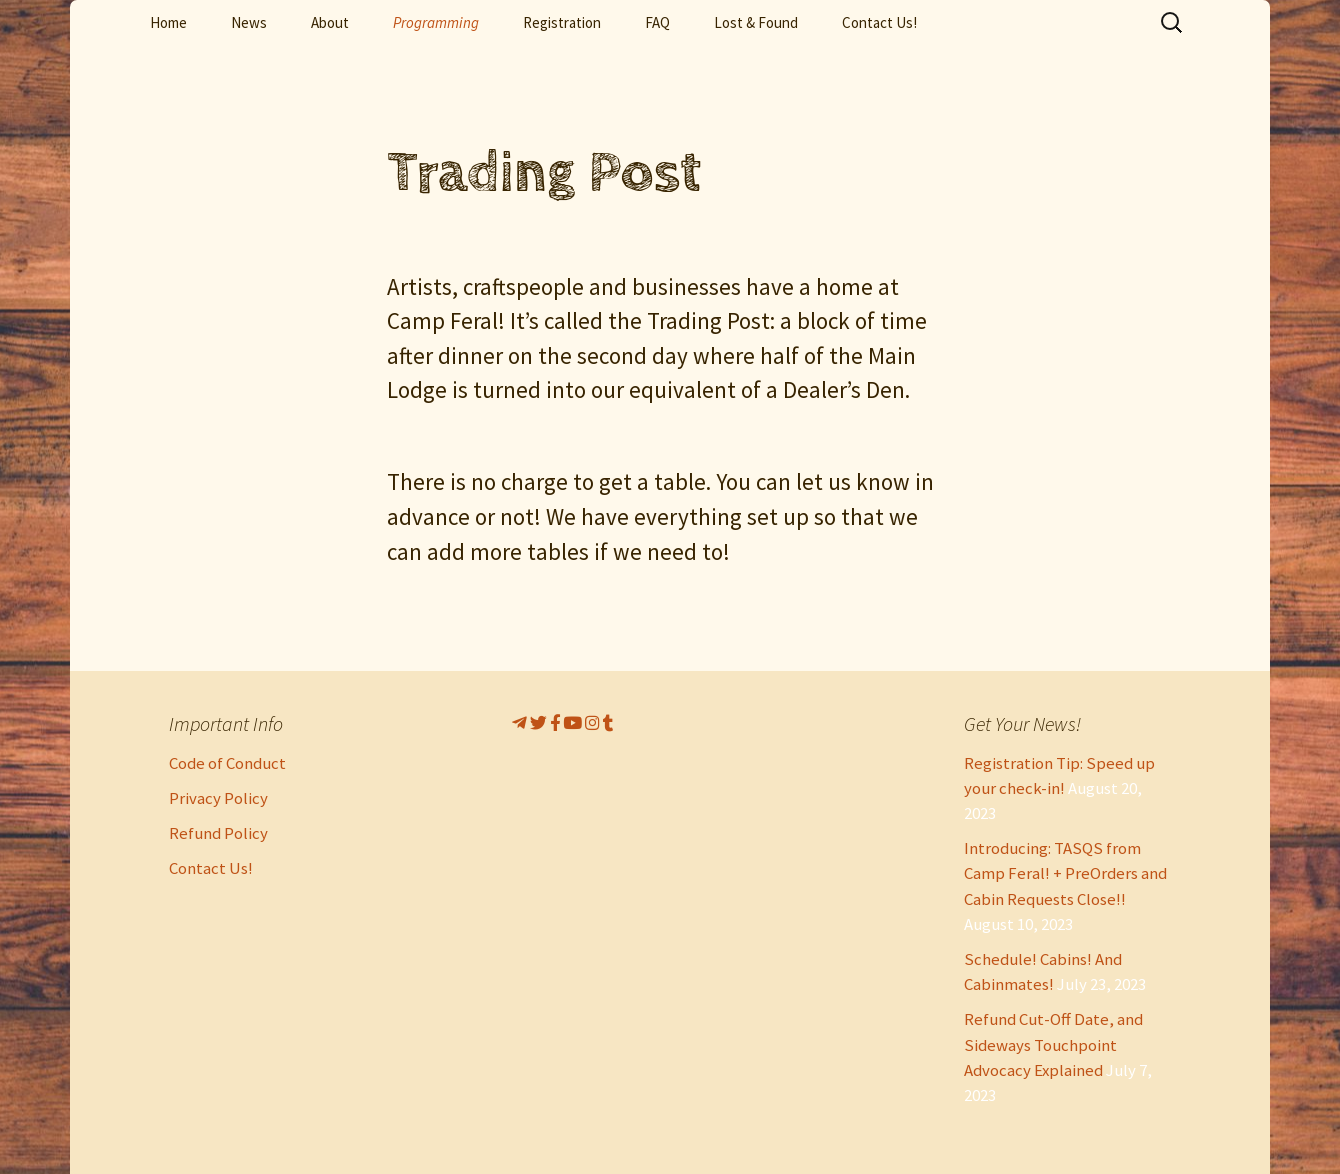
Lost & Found (756, 22)
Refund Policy (218, 833)
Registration (562, 22)
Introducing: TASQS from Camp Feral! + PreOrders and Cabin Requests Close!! (1065, 873)
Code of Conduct (227, 763)
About (330, 22)
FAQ (657, 22)
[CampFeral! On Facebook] (556, 723)
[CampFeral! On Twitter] (540, 723)
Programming (436, 22)
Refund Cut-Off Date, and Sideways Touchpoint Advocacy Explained (1053, 1044)
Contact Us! (879, 22)
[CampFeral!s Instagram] (594, 723)
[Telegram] (521, 723)
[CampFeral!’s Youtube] (574, 723)
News (249, 22)
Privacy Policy (218, 798)
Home (168, 22)
